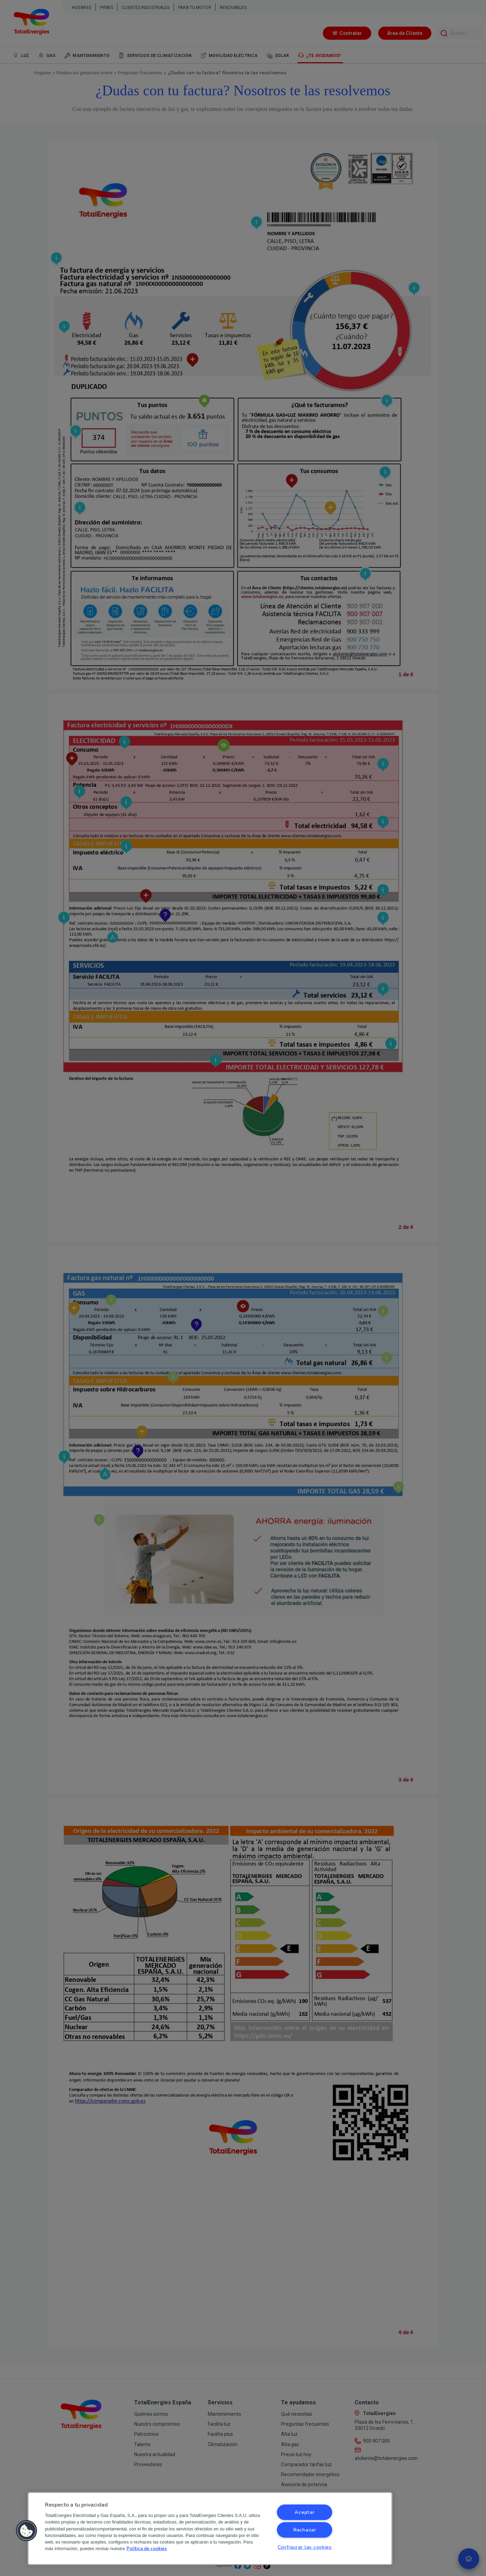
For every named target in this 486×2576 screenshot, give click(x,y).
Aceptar (305, 2512)
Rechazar (304, 2529)
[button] (27, 2531)
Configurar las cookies (305, 2547)
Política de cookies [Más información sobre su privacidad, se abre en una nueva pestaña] (147, 2549)
